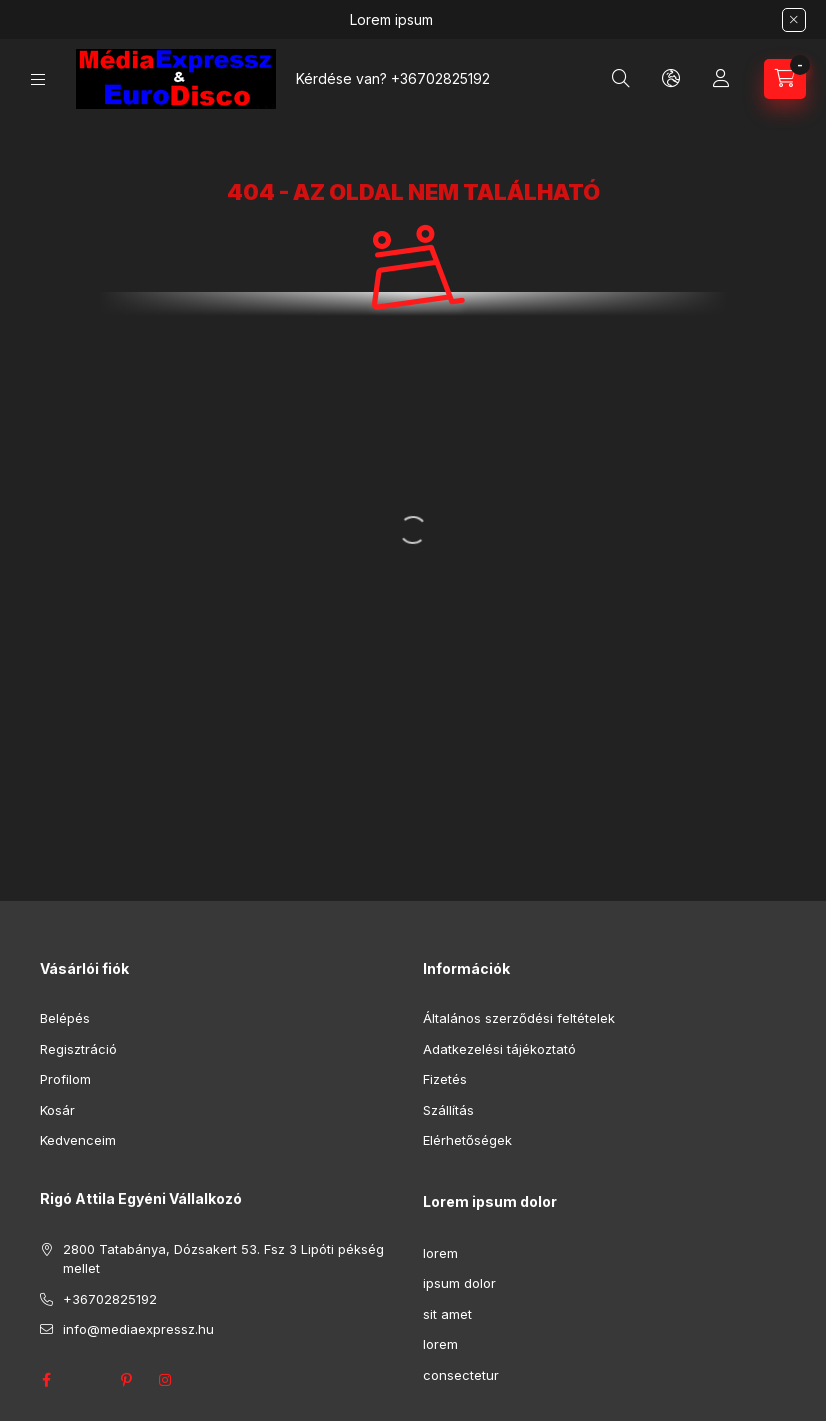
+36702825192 (440, 78)
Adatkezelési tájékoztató (499, 1049)
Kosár (57, 1110)
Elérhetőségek (467, 1140)
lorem (440, 1253)
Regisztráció (78, 1049)
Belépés (65, 1018)
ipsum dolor (459, 1283)
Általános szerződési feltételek (519, 1018)
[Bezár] (794, 20)
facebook (46, 1380)
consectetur (461, 1375)
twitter (86, 1380)
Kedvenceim (78, 1140)
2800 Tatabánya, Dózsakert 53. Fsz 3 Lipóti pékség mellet (223, 1259)
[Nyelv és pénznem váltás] (671, 79)
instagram (166, 1380)
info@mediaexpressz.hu (138, 1329)
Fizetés (445, 1079)
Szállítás (448, 1110)
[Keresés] (621, 79)
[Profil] (721, 79)
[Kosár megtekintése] (785, 79)
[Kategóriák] (38, 79)
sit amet (447, 1314)
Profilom (65, 1079)
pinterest (126, 1380)
